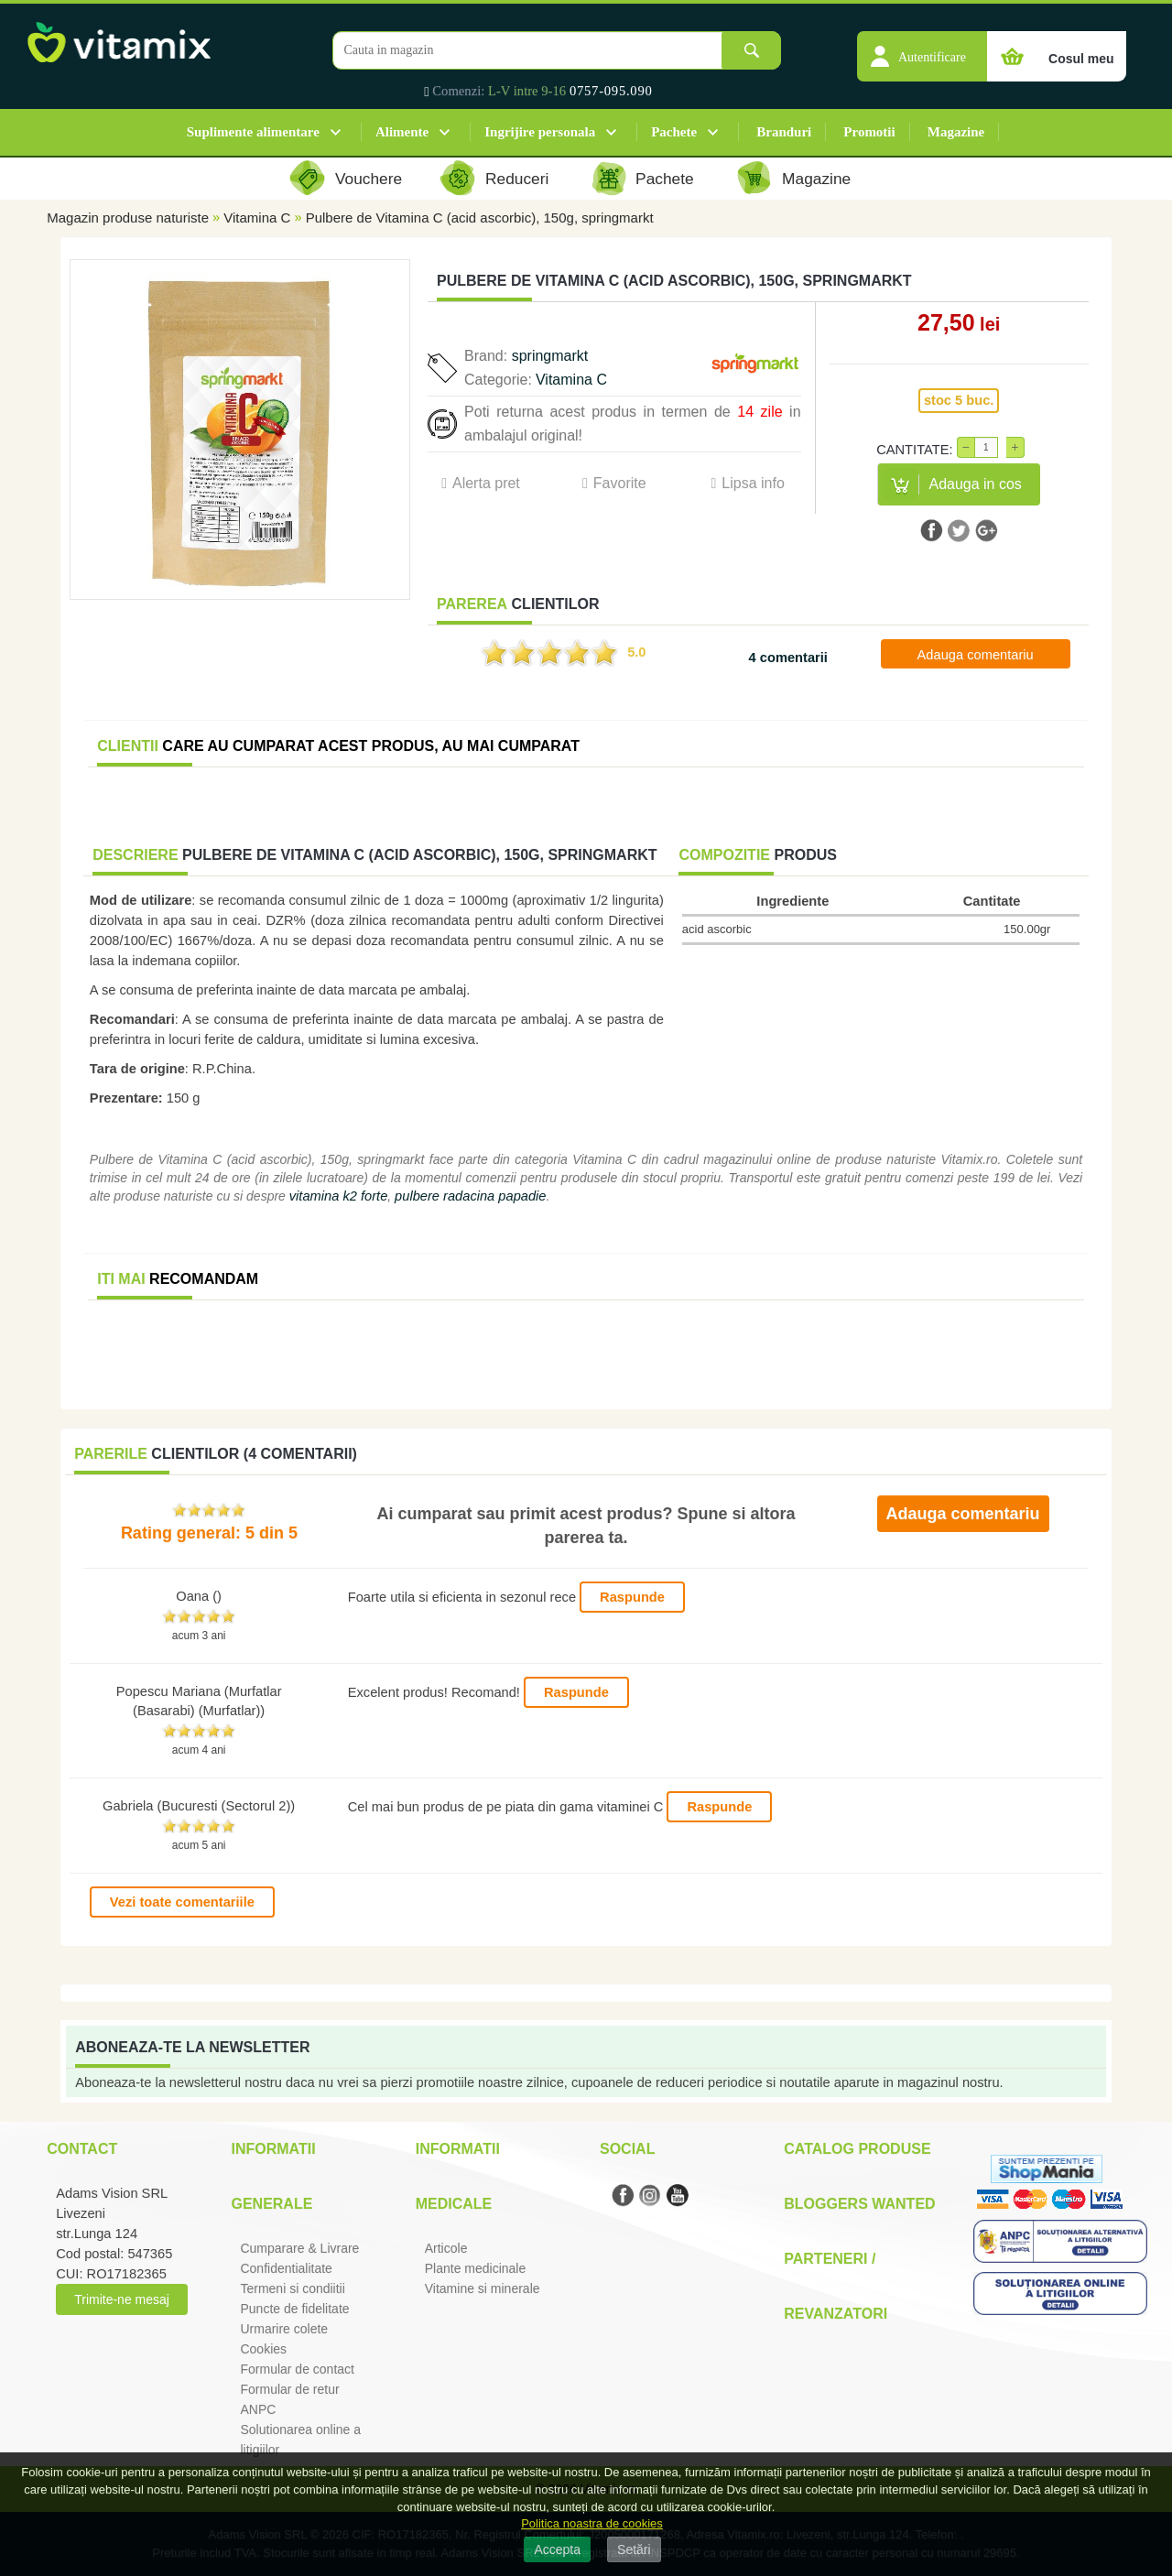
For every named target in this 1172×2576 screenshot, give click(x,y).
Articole (446, 2248)
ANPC (258, 2409)
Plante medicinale (475, 2268)
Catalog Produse (857, 2149)
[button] (922, 46)
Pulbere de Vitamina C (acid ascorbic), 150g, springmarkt (480, 217)
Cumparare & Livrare (299, 2248)
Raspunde (632, 1597)
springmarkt (550, 356)
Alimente (402, 132)
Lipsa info (753, 483)
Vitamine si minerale (482, 2288)
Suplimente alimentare (253, 132)
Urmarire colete (284, 2328)
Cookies (263, 2349)
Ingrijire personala (539, 132)
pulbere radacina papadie (470, 1196)
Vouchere (368, 178)
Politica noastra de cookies (592, 2523)
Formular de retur (289, 2389)
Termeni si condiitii (292, 2288)
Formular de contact (297, 2369)
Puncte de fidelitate (294, 2308)
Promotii (869, 132)
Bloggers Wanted (859, 2204)
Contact (82, 2149)
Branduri (783, 132)
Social (627, 2149)
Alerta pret (486, 483)
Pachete (674, 132)
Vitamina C (256, 217)
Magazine (956, 132)
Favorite (619, 483)
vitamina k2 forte (338, 1196)
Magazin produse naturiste (128, 217)
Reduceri (516, 178)
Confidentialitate (285, 2268)
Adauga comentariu (975, 654)
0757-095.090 (611, 90)
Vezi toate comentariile (182, 1902)
